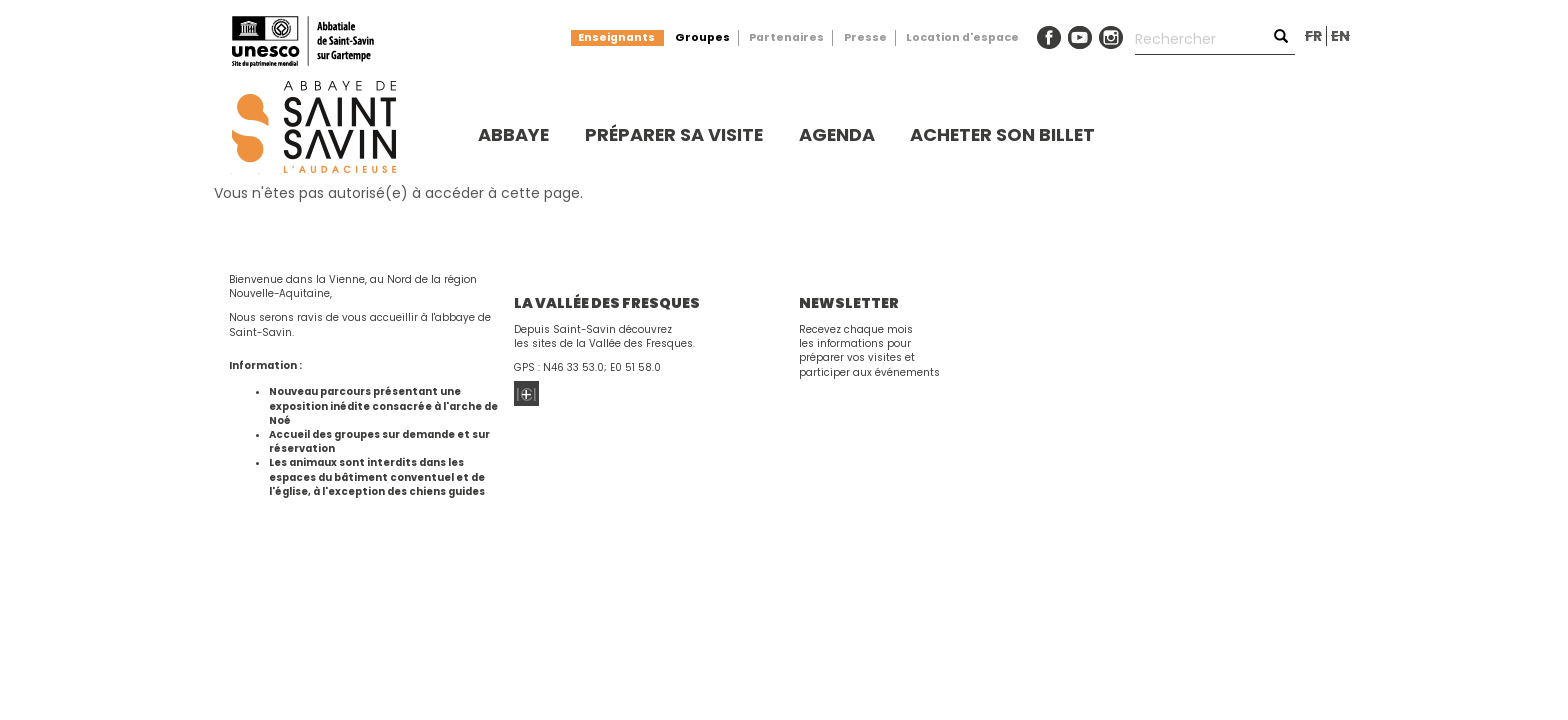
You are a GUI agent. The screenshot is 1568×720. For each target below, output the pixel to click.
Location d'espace (962, 37)
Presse (865, 37)
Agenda (837, 134)
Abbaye (513, 134)
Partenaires (786, 37)
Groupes (702, 37)
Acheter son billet (1002, 134)
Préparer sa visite (674, 134)
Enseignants (616, 37)
